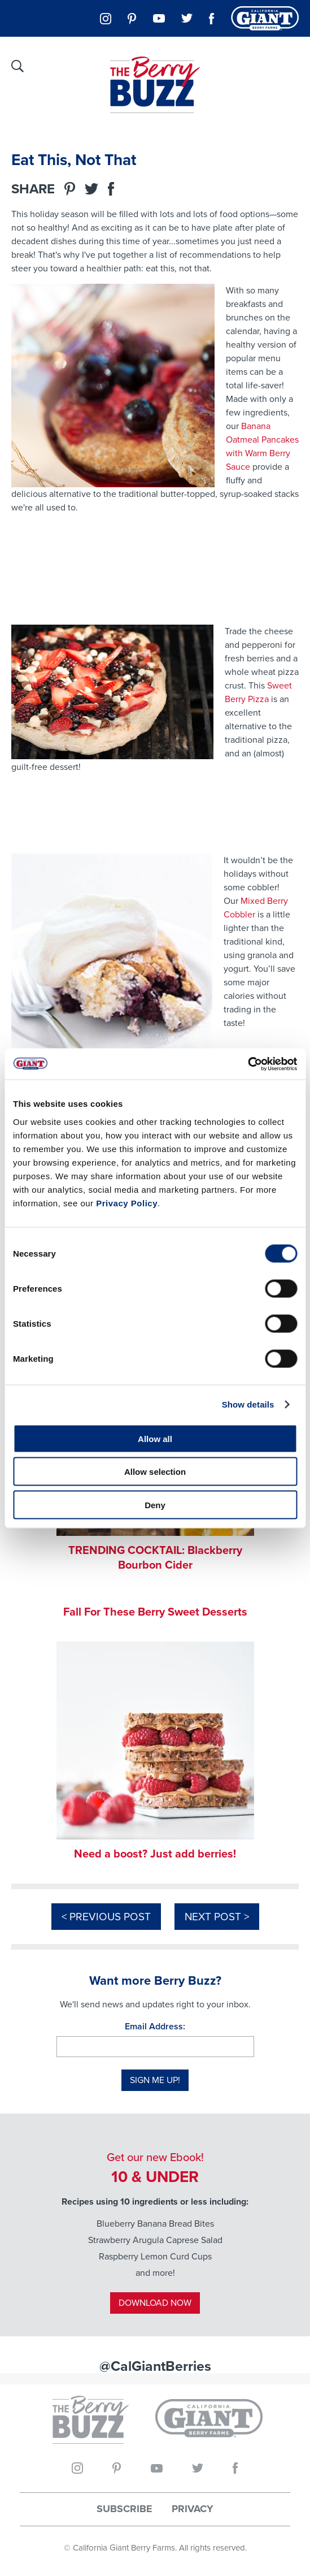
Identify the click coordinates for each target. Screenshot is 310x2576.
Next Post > (217, 1916)
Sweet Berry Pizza (258, 692)
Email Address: (155, 2026)
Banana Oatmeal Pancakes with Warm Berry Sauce (262, 446)
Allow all (155, 1438)
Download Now (155, 2302)
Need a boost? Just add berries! (155, 1853)
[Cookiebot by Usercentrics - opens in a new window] (247, 1064)
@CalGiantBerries (155, 2366)
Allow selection (155, 1472)
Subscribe (124, 2509)
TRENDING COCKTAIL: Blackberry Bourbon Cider (155, 1557)
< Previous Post (106, 1916)
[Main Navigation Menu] (290, 65)
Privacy (192, 2509)
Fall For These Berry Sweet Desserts (155, 1611)
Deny (155, 1504)
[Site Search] (17, 66)
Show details (248, 1404)
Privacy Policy (127, 1202)
